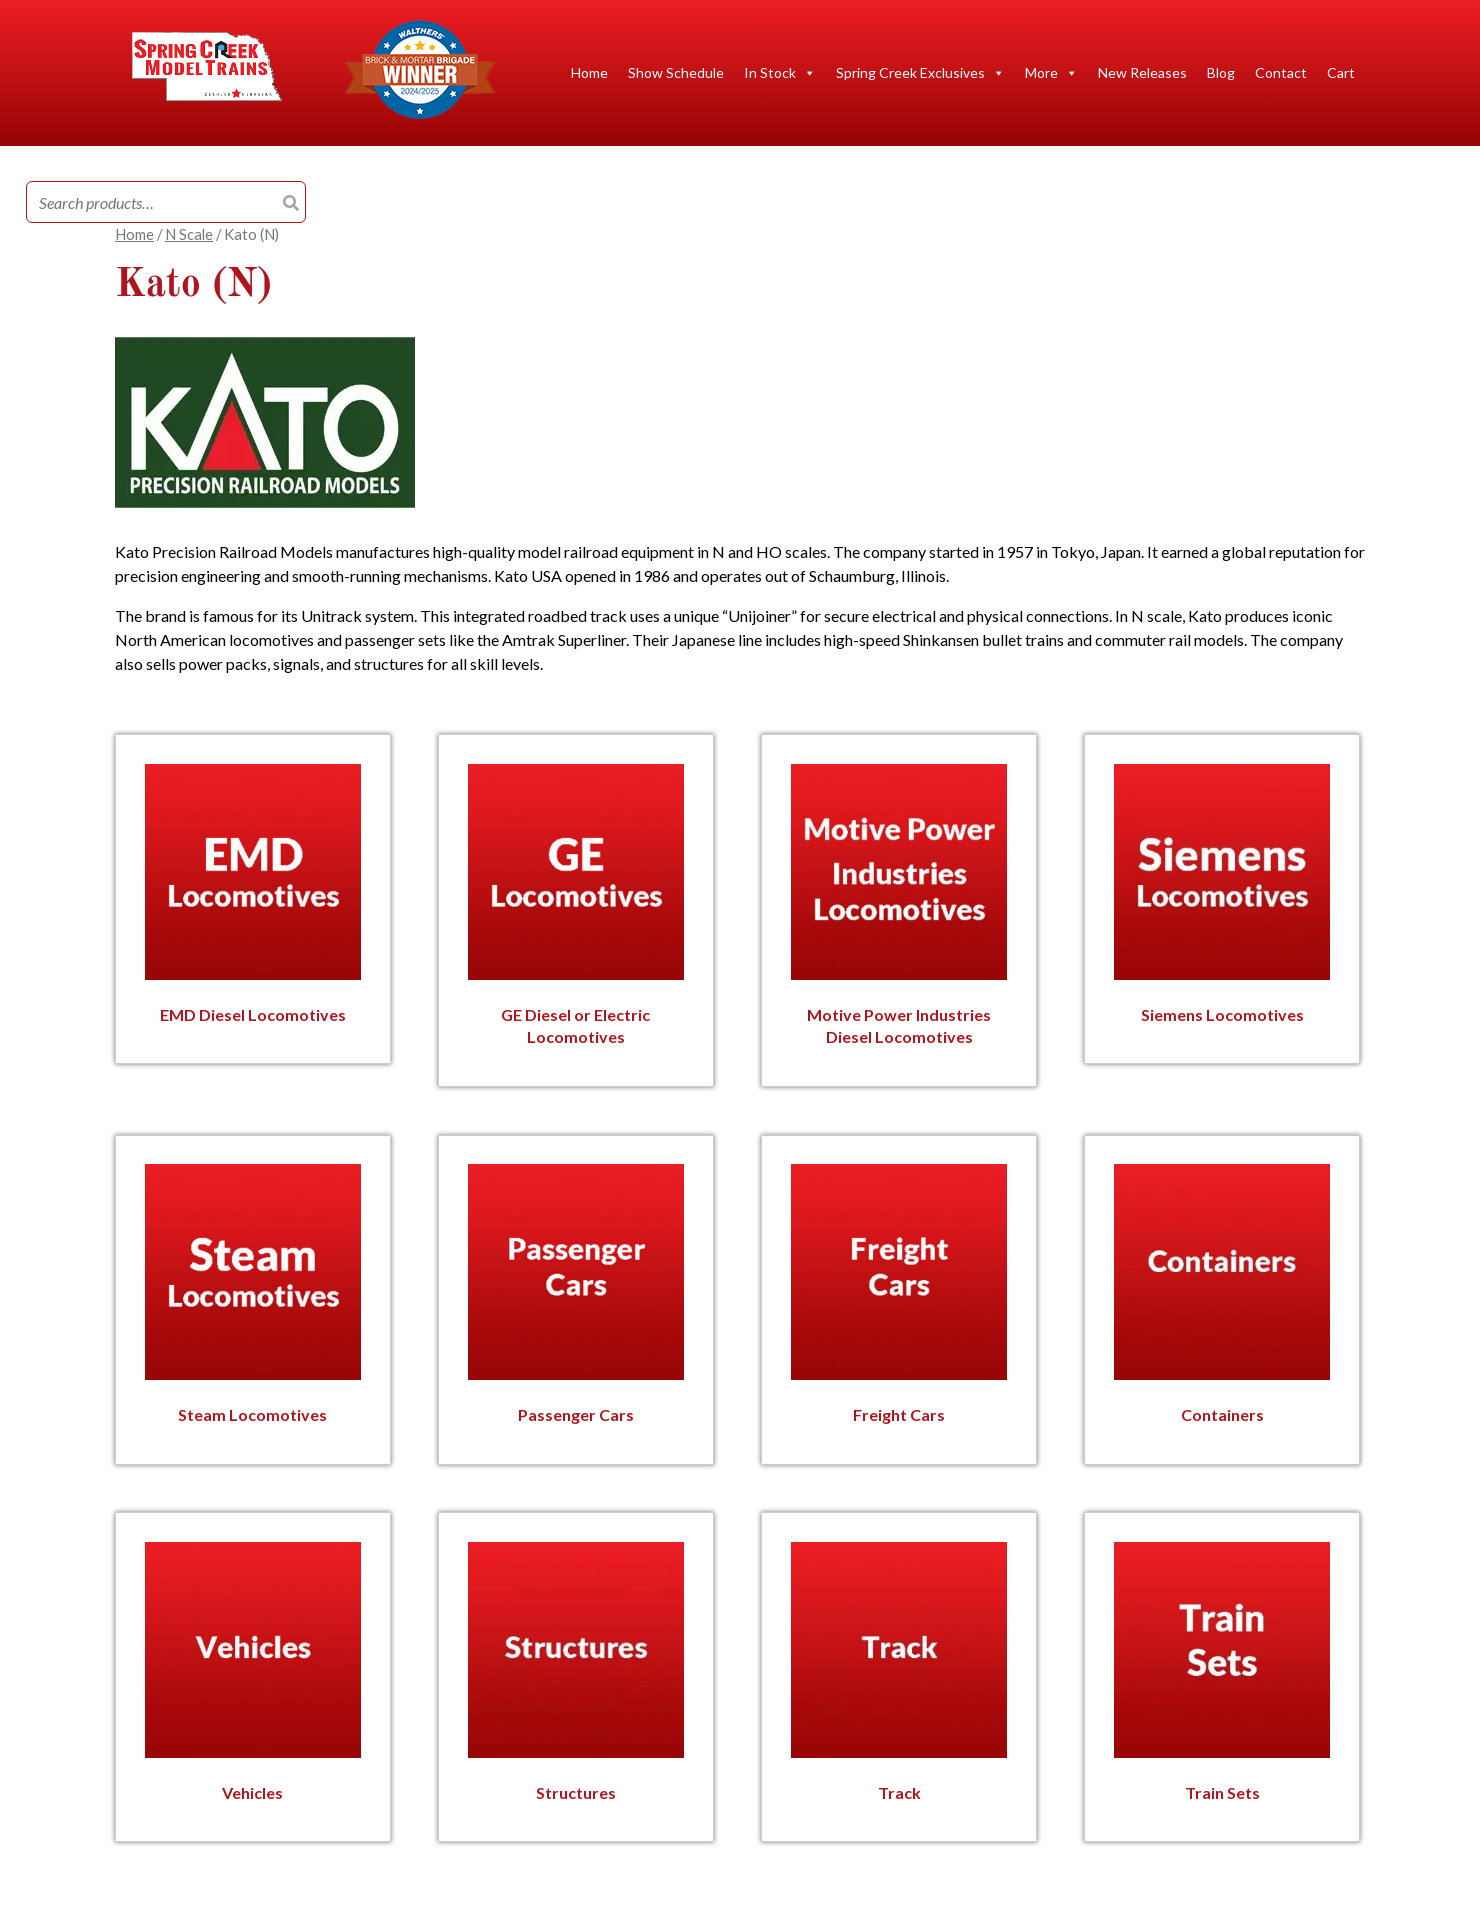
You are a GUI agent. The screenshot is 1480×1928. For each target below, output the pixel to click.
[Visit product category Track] (899, 1675)
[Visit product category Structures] (576, 1675)
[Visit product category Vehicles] (253, 1675)
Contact (1281, 72)
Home (589, 72)
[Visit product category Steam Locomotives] (253, 1297)
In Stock (780, 73)
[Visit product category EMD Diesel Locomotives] (253, 897)
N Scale (189, 234)
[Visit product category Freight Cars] (899, 1297)
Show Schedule (676, 72)
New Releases (1142, 72)
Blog (1221, 72)
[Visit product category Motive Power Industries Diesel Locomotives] (899, 908)
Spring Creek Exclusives (920, 73)
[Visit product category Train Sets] (1222, 1675)
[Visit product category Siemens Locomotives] (1222, 897)
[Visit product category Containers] (1222, 1297)
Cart (1341, 72)
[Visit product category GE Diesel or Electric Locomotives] (576, 908)
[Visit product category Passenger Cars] (576, 1297)
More (1051, 73)
